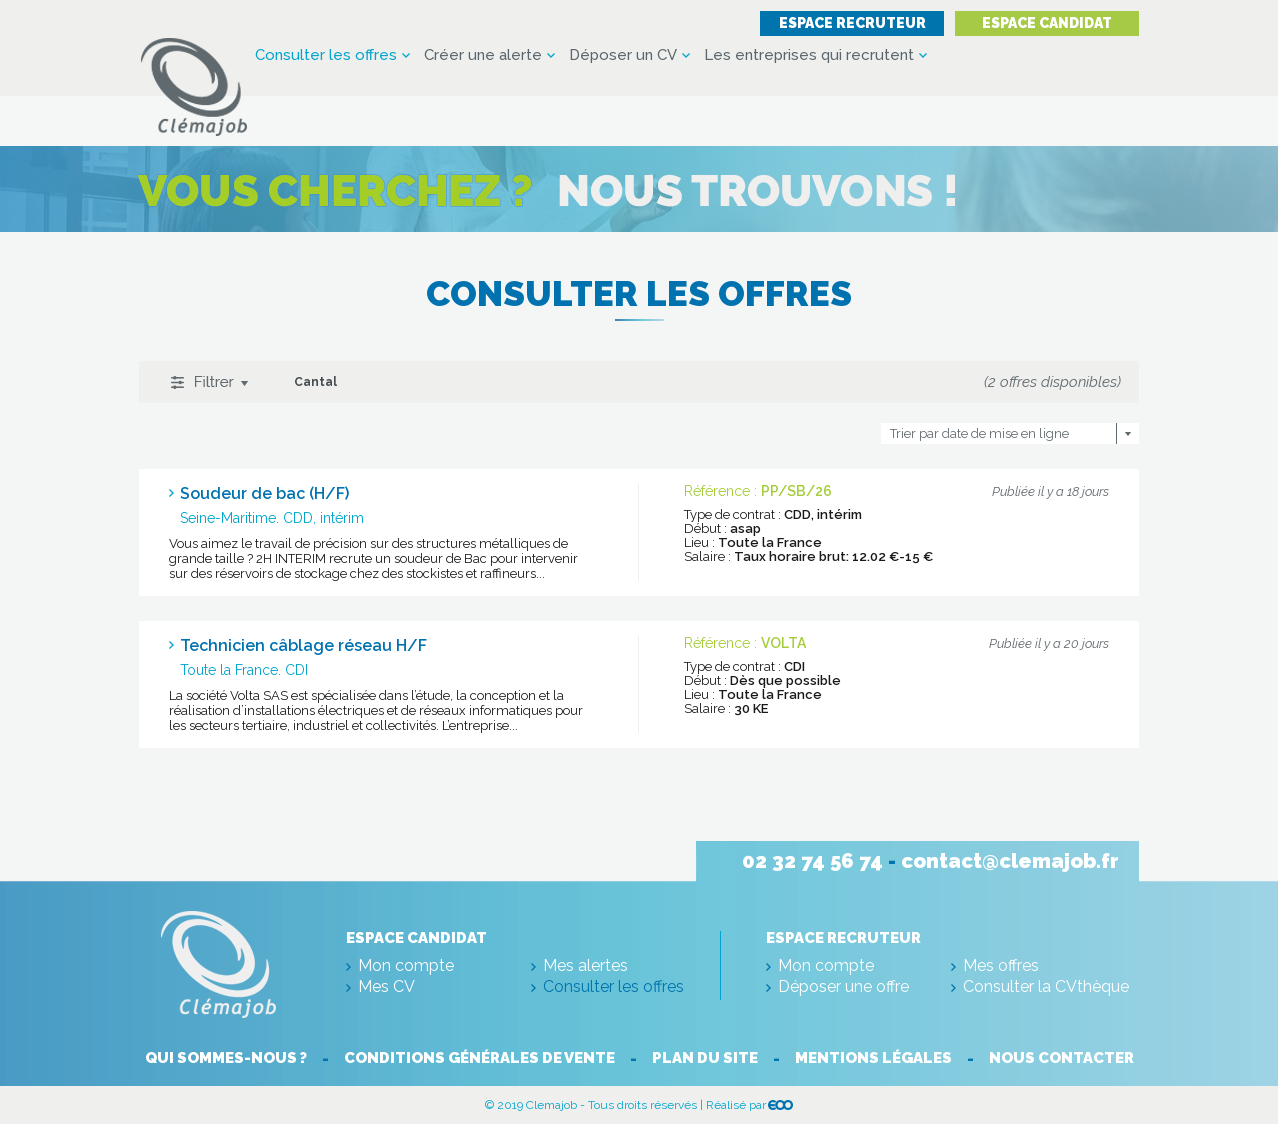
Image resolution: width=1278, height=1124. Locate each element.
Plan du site (705, 1058)
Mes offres (1001, 965)
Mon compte (406, 965)
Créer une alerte (483, 55)
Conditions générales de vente (479, 1058)
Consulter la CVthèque (1046, 986)
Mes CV (386, 986)
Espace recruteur (852, 23)
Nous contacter (1061, 1058)
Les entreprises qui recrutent (809, 55)
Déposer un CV (623, 55)
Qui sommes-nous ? (226, 1058)
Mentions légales (873, 1058)
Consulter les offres (326, 55)
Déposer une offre (843, 986)
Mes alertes (585, 965)
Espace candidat (1047, 23)
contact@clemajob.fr (1010, 861)
